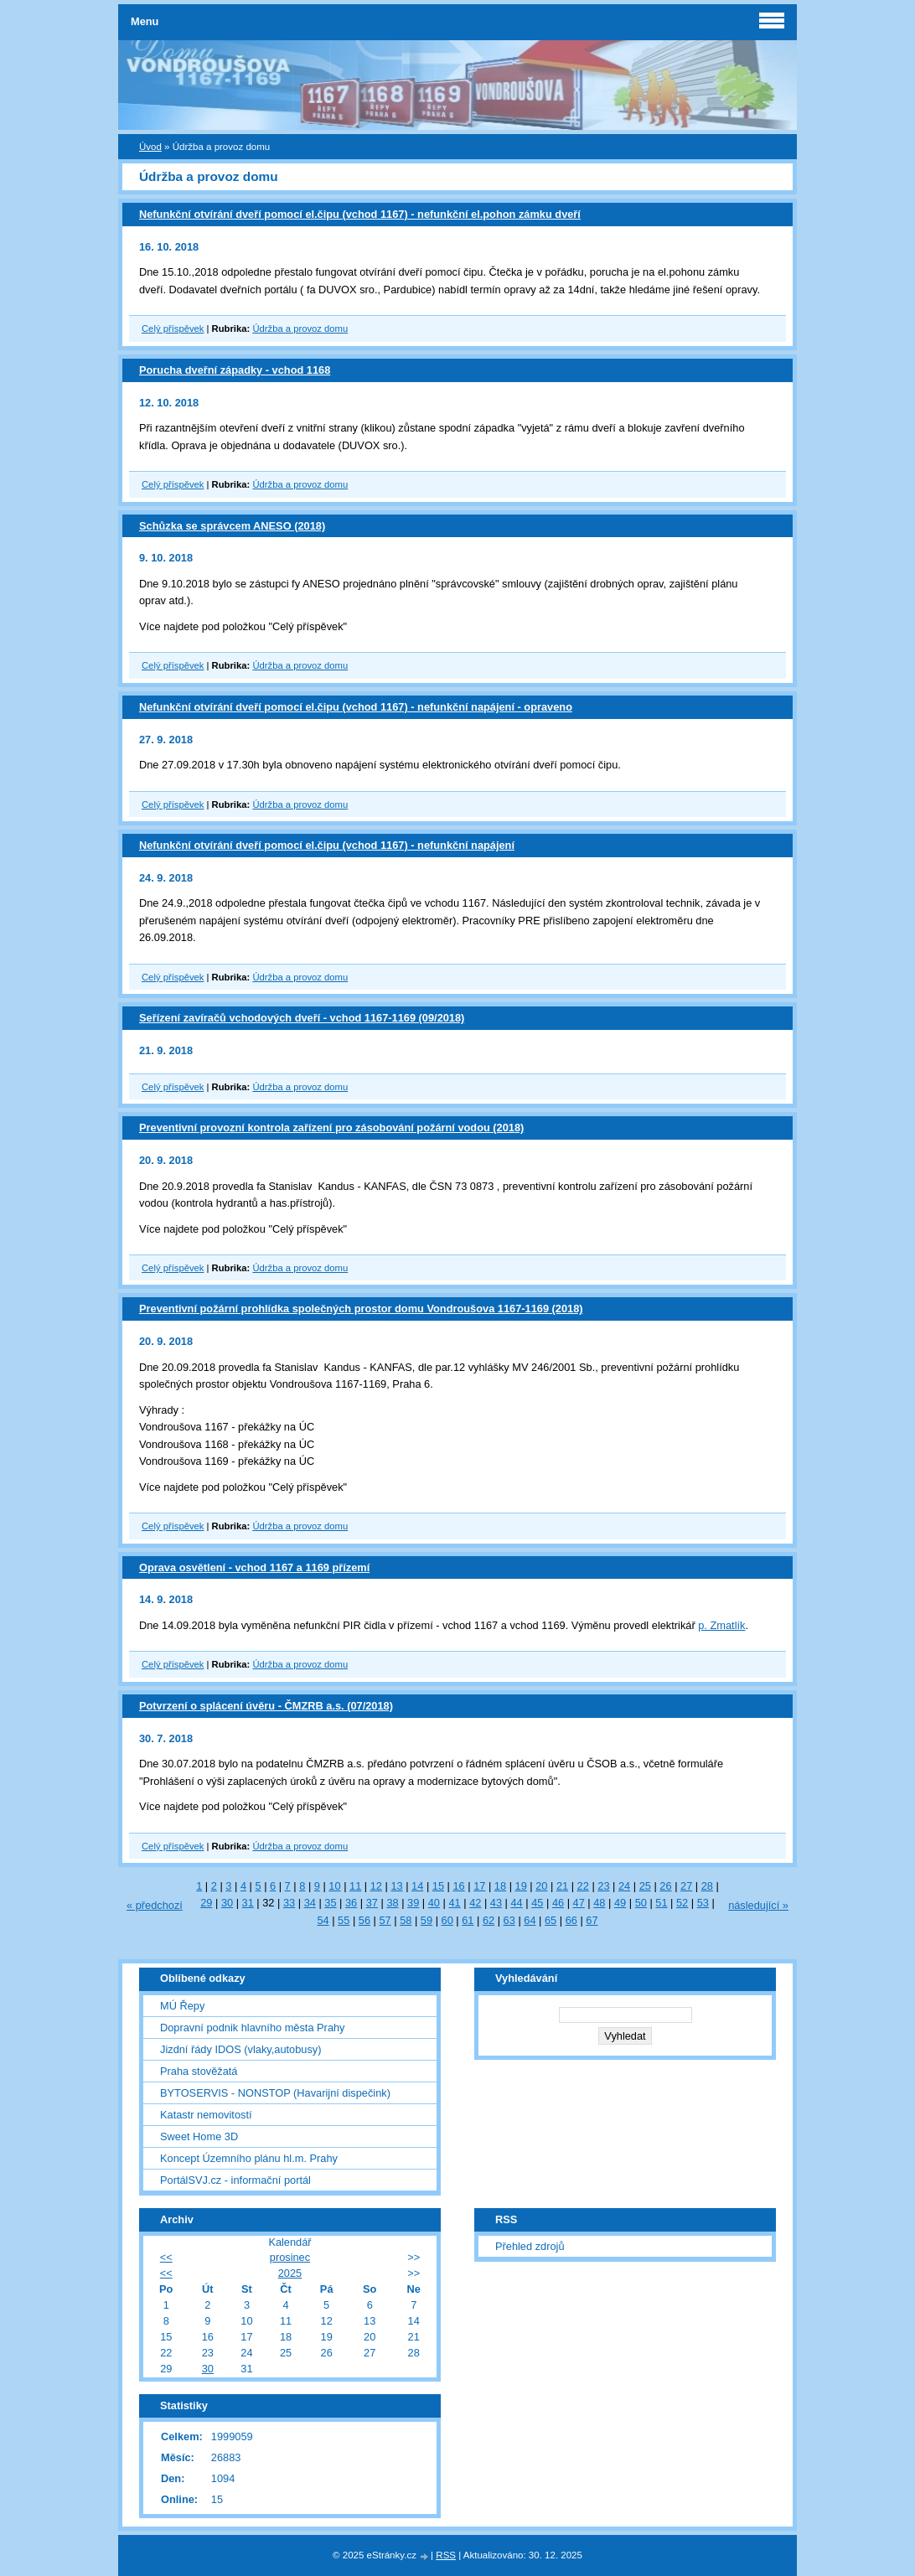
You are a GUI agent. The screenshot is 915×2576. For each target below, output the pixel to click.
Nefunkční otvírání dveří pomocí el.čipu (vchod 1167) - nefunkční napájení (326, 845)
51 (661, 1902)
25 (645, 1886)
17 (479, 1886)
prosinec (290, 2257)
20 (541, 1886)
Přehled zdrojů (530, 2246)
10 (334, 1886)
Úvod (150, 147)
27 (686, 1886)
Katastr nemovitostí (206, 2114)
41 (454, 1902)
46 (558, 1902)
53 (703, 1902)
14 (417, 1886)
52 (682, 1902)
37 (372, 1902)
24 (624, 1886)
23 (603, 1886)
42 (475, 1902)
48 (599, 1902)
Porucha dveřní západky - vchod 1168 (234, 370)
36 (351, 1902)
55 (343, 1920)
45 (537, 1902)
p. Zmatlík (721, 1625)
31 (248, 1902)
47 (579, 1902)
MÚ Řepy (182, 2005)
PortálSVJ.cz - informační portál (235, 2180)
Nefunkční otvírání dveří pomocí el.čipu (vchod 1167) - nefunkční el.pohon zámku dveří (360, 214)
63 (509, 1920)
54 (322, 1920)
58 (405, 1920)
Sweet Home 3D (199, 2136)
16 (458, 1886)
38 (392, 1902)
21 (562, 1886)
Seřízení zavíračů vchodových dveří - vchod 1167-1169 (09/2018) (301, 1017)
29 (206, 1902)
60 (447, 1920)
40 (434, 1902)
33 (289, 1902)
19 (521, 1886)
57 (384, 1920)
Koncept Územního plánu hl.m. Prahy (249, 2158)
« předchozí (155, 1905)
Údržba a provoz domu (300, 328)
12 (376, 1886)
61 (467, 1920)
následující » (758, 1905)
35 (330, 1902)
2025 (290, 2273)
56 (364, 1920)
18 (500, 1886)
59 (426, 1920)
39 (413, 1902)
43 (496, 1902)
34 (310, 1902)
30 (227, 1902)
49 (620, 1902)
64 (529, 1920)
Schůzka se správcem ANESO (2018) (232, 526)
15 (438, 1886)
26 (665, 1886)
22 (583, 1886)
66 (571, 1920)
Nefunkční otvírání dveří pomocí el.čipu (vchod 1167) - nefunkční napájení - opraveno (355, 707)
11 (355, 1886)
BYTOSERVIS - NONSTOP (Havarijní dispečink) (275, 2093)
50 (641, 1902)
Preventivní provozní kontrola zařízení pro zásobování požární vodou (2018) (331, 1127)
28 (707, 1886)
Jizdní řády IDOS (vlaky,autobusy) (241, 2049)
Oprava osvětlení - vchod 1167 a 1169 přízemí (254, 1567)
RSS (446, 2555)
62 (488, 1920)
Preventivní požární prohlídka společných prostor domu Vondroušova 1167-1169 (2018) (361, 1308)
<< (166, 2257)
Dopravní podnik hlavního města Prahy (252, 2027)
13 (396, 1886)
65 (550, 1920)
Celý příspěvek (173, 328)
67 (591, 1920)
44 (517, 1902)
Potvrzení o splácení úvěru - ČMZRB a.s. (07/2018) (266, 1705)
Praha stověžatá (198, 2071)
